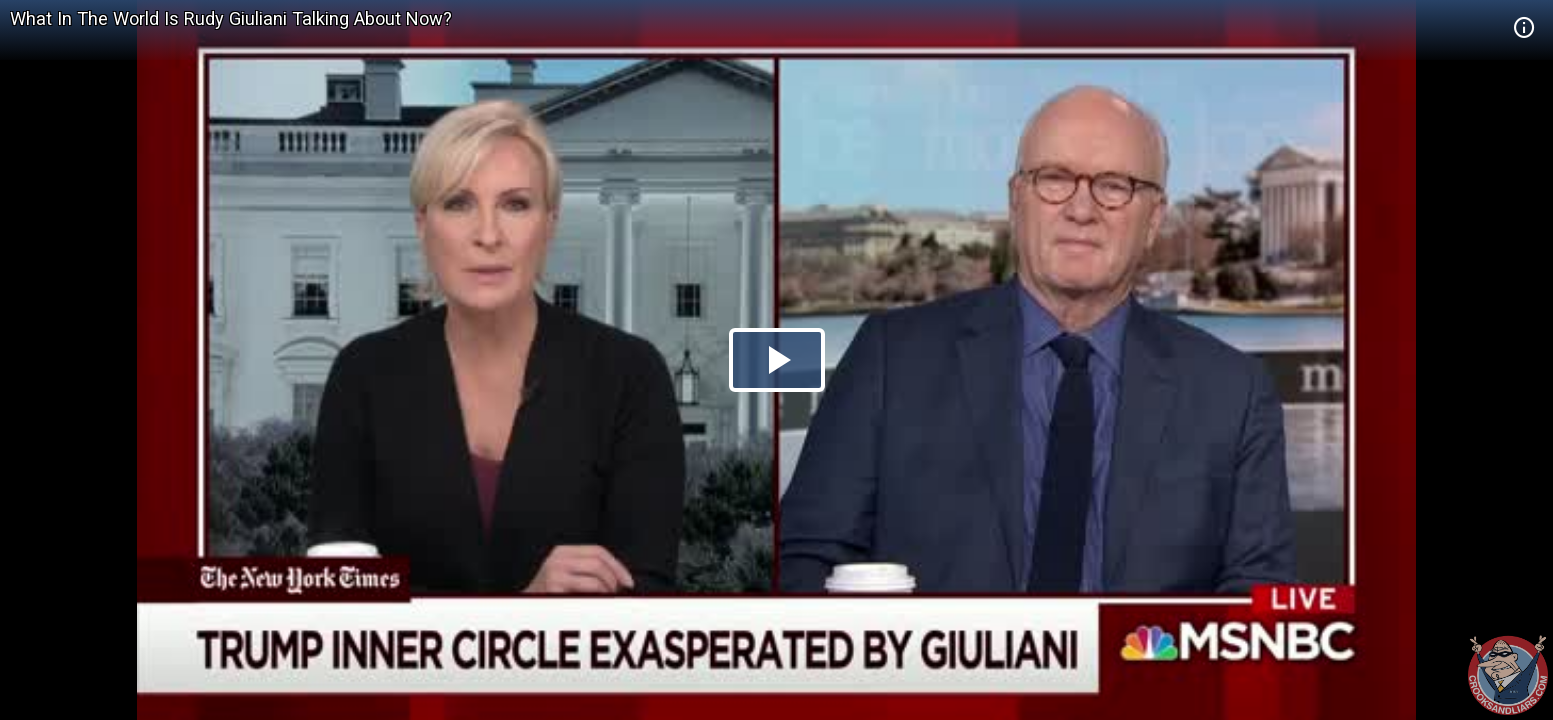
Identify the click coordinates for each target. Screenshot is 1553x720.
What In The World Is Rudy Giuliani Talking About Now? (231, 18)
